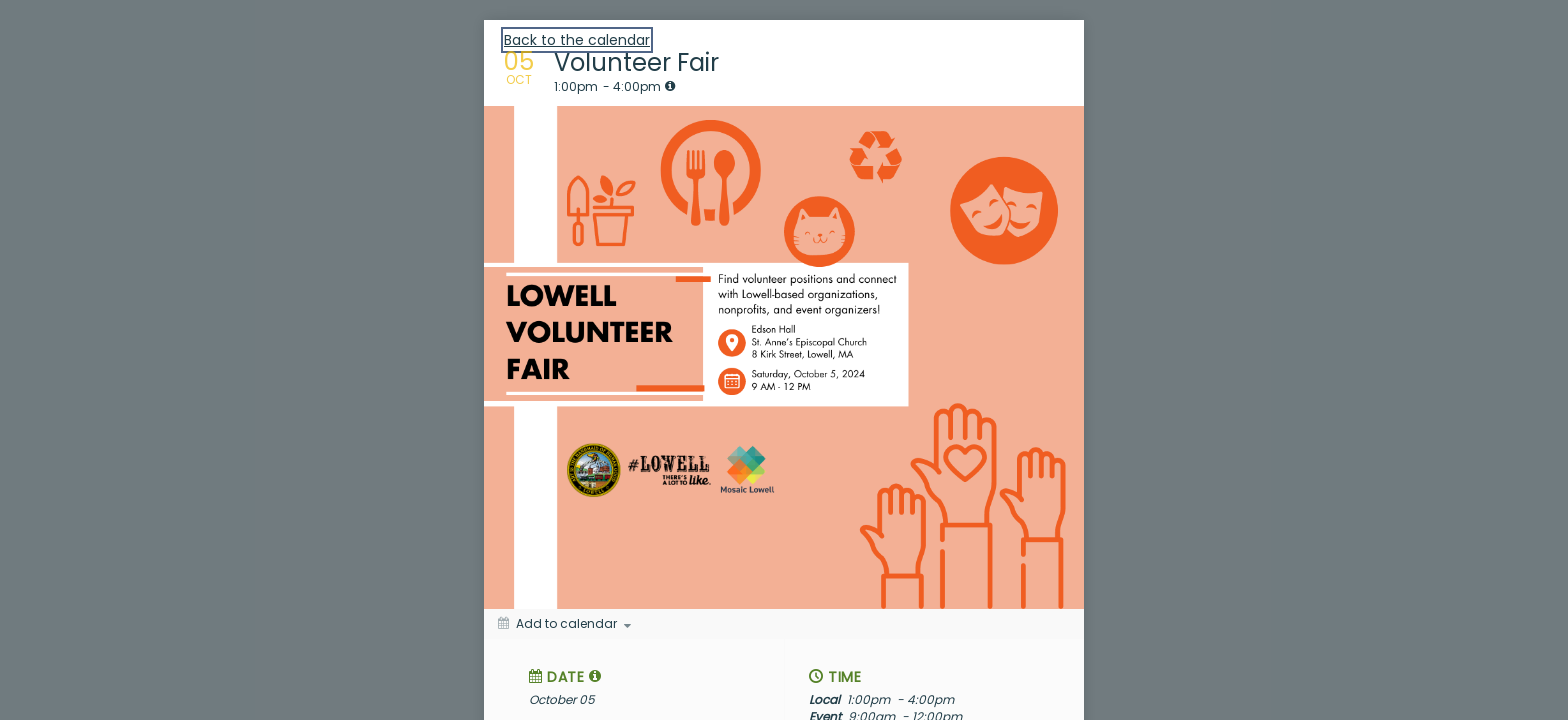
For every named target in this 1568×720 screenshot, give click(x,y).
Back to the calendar (577, 40)
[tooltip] (670, 86)
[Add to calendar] (564, 624)
